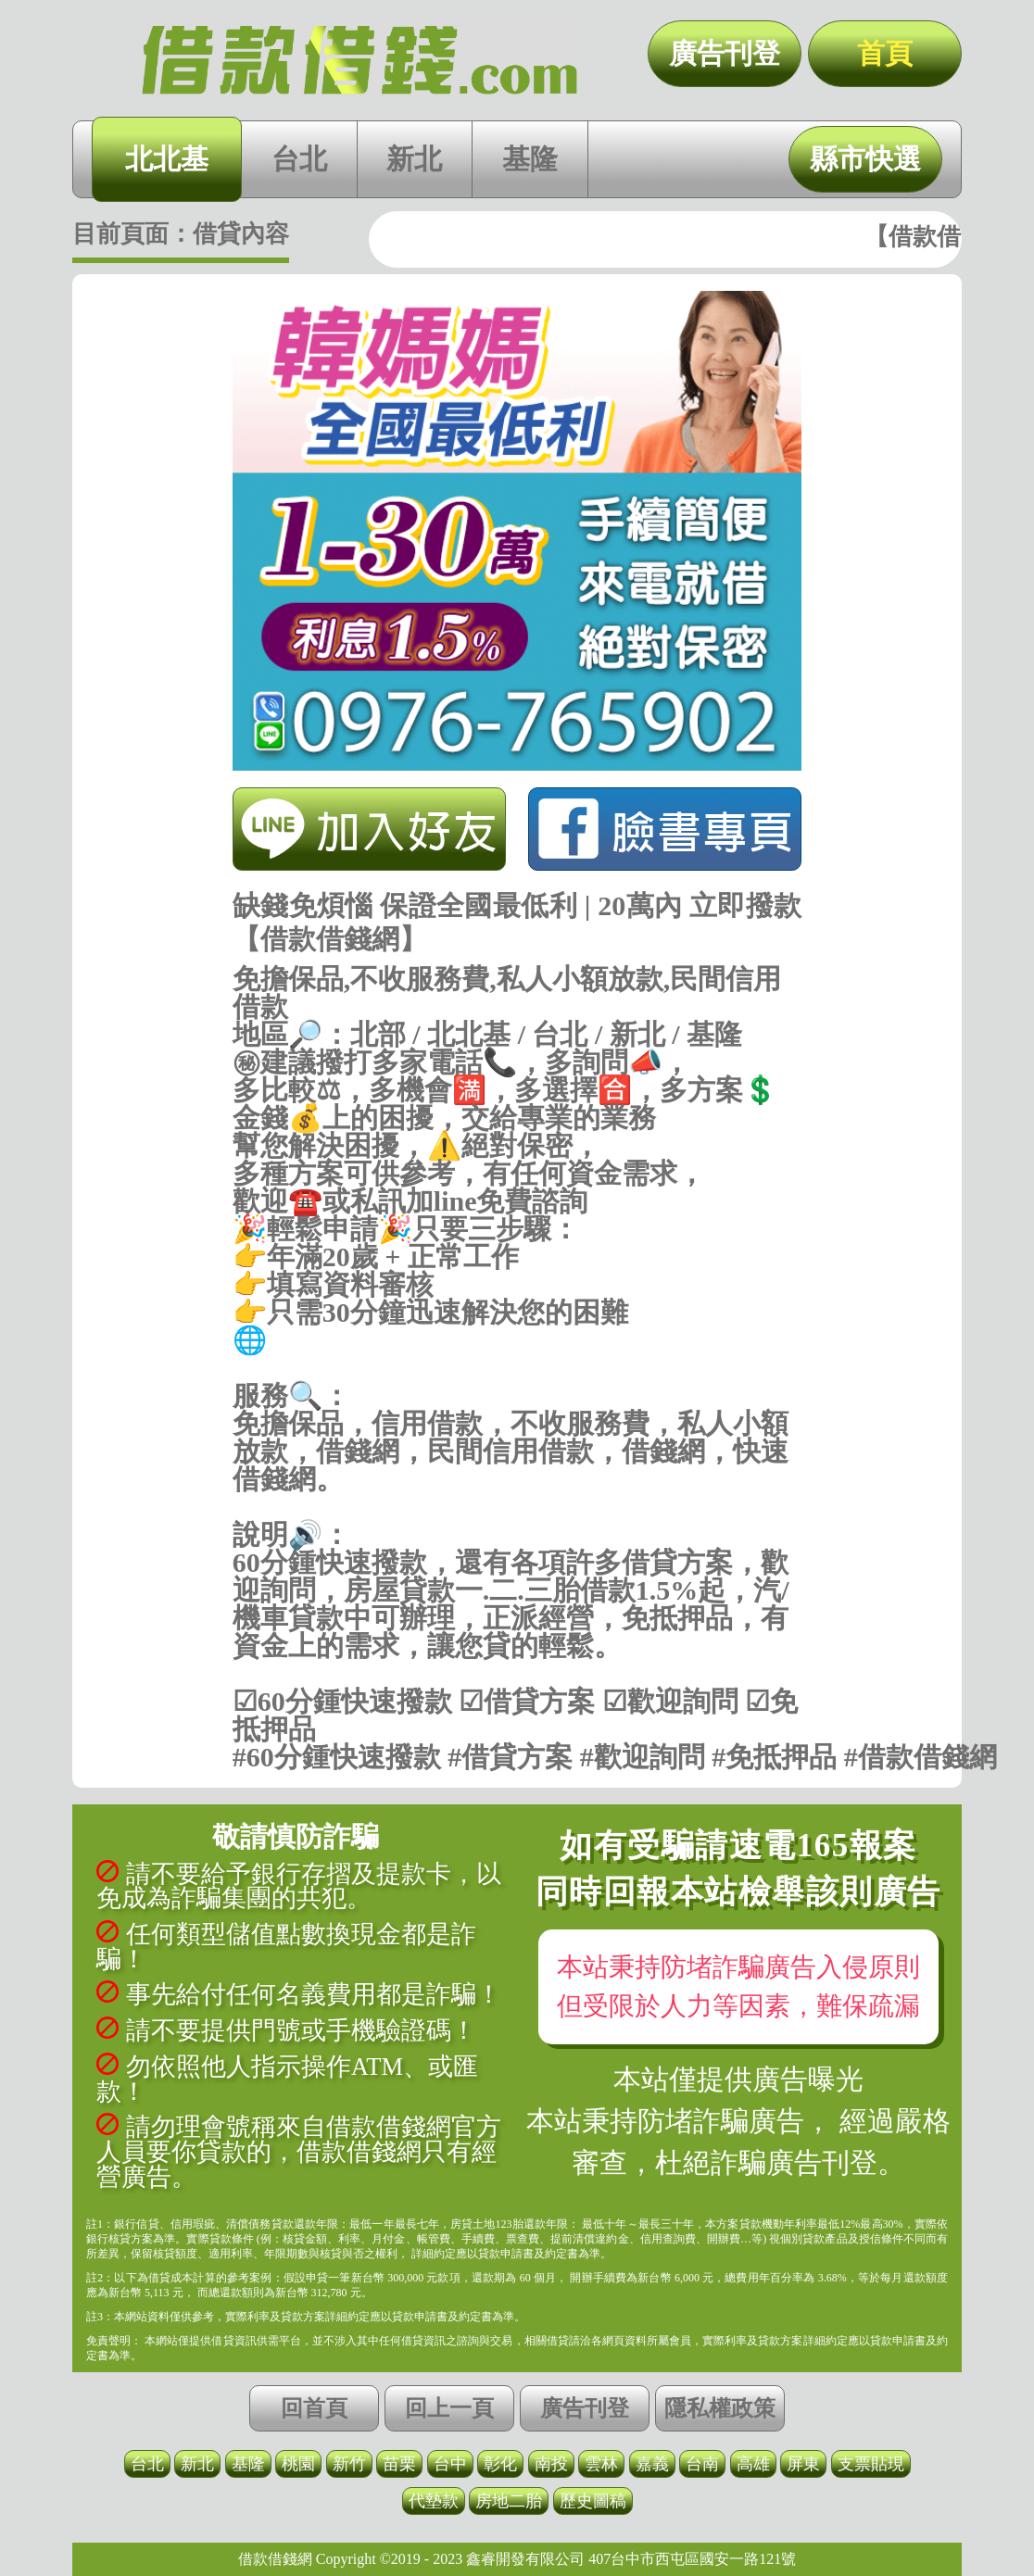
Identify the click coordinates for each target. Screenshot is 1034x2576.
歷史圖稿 (593, 2501)
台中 (450, 2464)
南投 (551, 2464)
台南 (702, 2464)
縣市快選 (865, 159)
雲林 (601, 2464)
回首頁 (314, 2408)
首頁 (885, 53)
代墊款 (434, 2501)
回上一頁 (449, 2408)
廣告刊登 (724, 53)
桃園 (298, 2464)
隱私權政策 (720, 2408)
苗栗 (399, 2464)
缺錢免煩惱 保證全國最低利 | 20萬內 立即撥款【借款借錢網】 (359, 60)
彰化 (500, 2464)
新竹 (349, 2464)
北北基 (166, 159)
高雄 (753, 2464)
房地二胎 (508, 2501)
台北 (299, 159)
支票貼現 (871, 2464)
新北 (414, 159)
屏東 (803, 2464)
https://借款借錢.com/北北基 (517, 1368)
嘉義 (652, 2464)
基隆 (530, 159)
